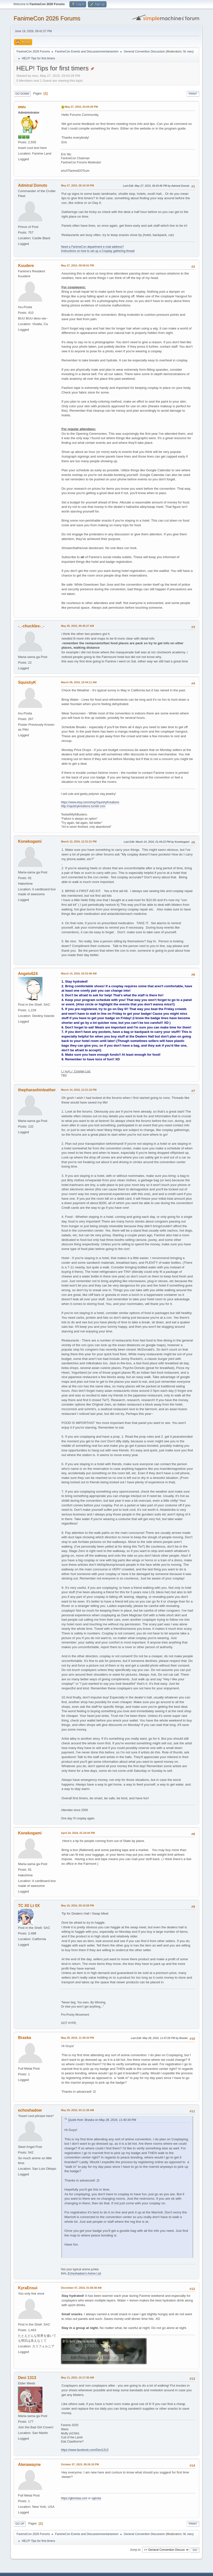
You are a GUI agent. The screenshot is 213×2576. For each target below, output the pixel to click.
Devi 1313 (27, 2378)
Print (193, 93)
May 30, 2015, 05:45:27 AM (77, 625)
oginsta (96, 2498)
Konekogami (29, 841)
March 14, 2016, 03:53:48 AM (78, 973)
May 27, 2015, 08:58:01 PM (77, 265)
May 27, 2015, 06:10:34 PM (77, 185)
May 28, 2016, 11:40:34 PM (77, 2037)
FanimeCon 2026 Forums (46, 18)
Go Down (22, 93)
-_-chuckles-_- (31, 626)
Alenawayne (29, 2464)
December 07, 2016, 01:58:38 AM (81, 2287)
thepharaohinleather (37, 1090)
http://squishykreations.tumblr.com (83, 806)
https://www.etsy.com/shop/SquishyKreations (90, 802)
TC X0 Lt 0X (29, 1906)
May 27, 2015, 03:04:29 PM (81, 106)
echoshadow (30, 2110)
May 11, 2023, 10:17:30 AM (77, 2377)
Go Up (19, 2523)
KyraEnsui (27, 2288)
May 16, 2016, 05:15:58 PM (77, 1905)
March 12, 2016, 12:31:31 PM (78, 841)
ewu (190, 51)
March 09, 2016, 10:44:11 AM (78, 682)
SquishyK (27, 682)
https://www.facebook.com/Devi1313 (84, 2450)
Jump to (135, 2549)
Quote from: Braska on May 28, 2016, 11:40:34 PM (102, 2120)
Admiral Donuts (32, 185)
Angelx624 (28, 974)
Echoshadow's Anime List (84, 2273)
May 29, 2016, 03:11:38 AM (77, 2110)
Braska (24, 2038)
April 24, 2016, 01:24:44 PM (78, 1832)
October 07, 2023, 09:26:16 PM (80, 2464)
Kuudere (26, 265)
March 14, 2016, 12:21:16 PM (78, 1089)
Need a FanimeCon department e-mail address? (92, 247)
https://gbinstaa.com (74, 2498)
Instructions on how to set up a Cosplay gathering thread (97, 251)
